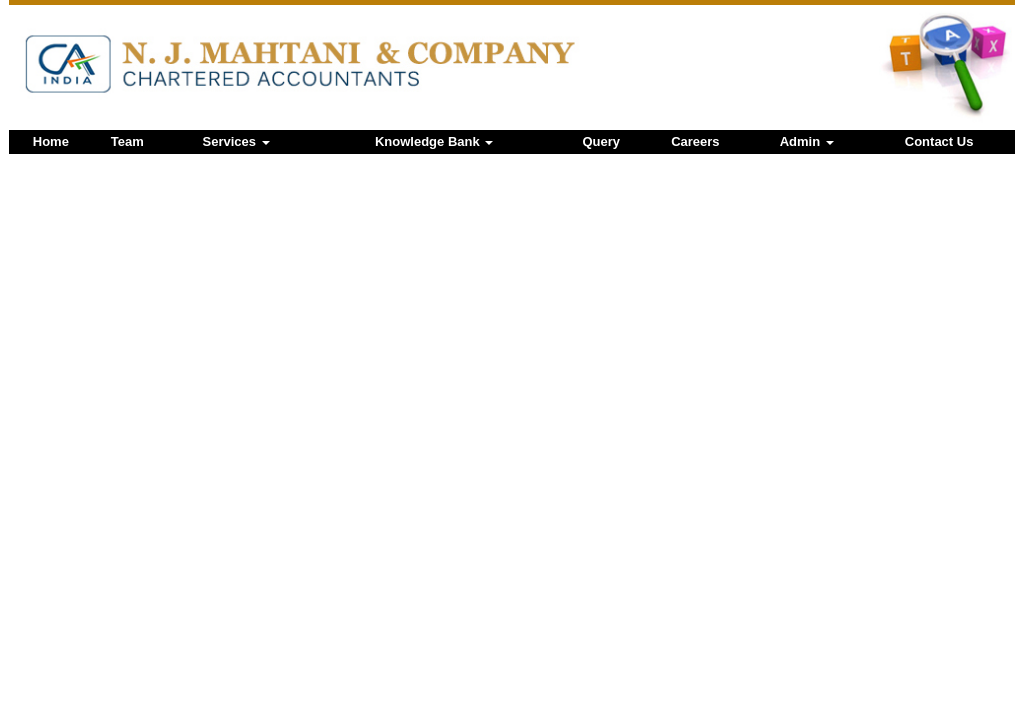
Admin (807, 141)
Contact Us (939, 141)
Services (236, 141)
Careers (695, 141)
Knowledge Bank (434, 141)
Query (602, 141)
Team (127, 141)
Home (51, 141)
